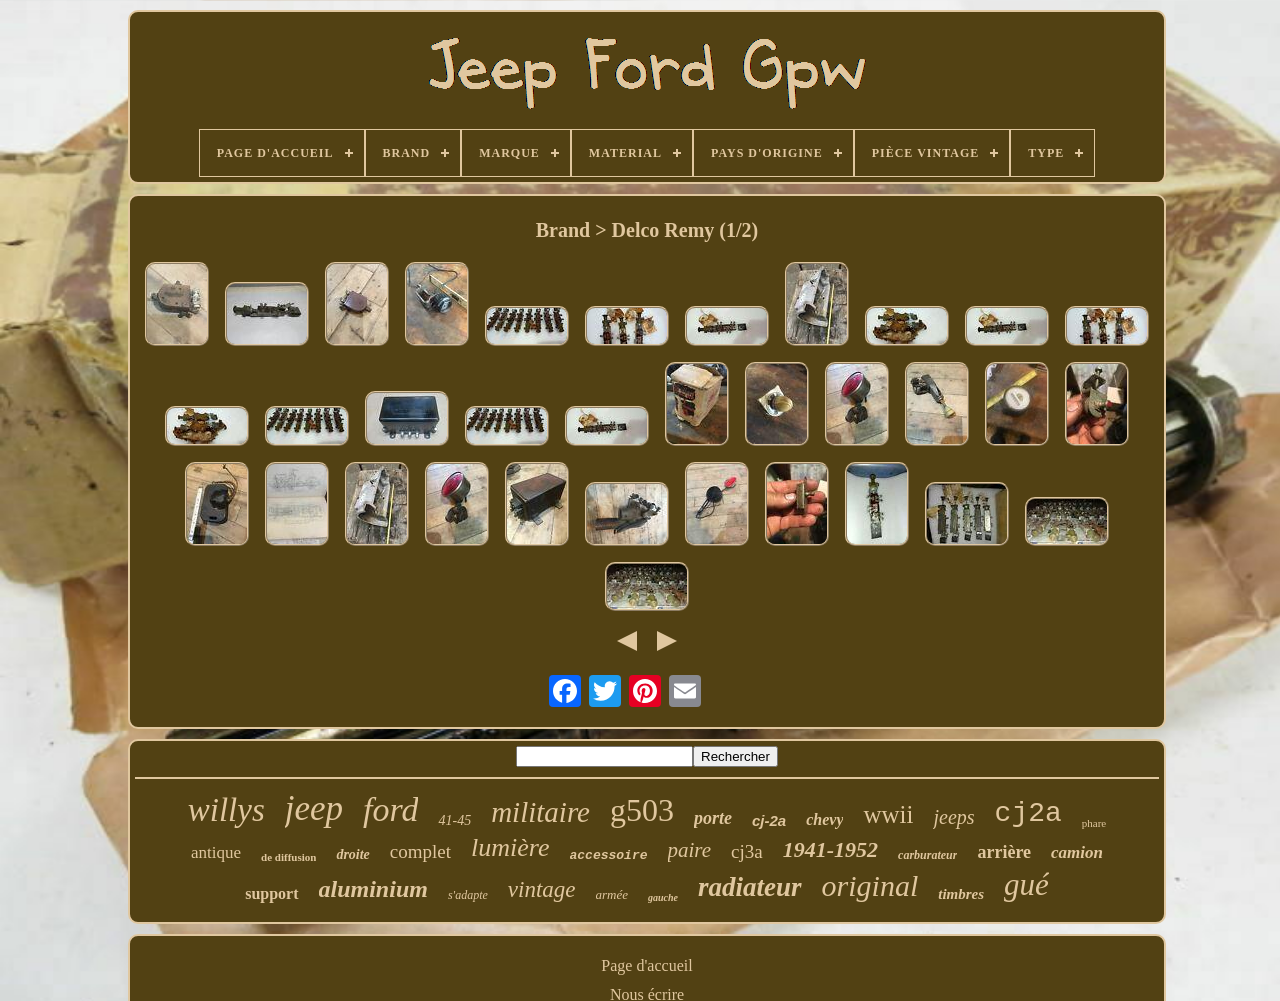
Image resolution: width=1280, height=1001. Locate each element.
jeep (314, 808)
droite (352, 854)
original (870, 885)
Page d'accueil (646, 965)
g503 (642, 810)
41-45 (454, 820)
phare (1094, 823)
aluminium (373, 889)
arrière (1004, 852)
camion (1077, 852)
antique (216, 852)
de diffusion (288, 857)
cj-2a (769, 820)
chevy (824, 819)
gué (1026, 884)
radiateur (750, 887)
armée (612, 894)
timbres (961, 894)
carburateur (927, 855)
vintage (542, 889)
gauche (663, 897)
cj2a (1028, 813)
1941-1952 (830, 849)
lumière (510, 847)
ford (390, 809)
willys (226, 810)
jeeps (953, 817)
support (271, 893)
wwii (888, 814)
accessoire (609, 855)
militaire (540, 812)
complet (420, 851)
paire (690, 850)
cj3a (747, 851)
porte (713, 818)
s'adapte (468, 895)
